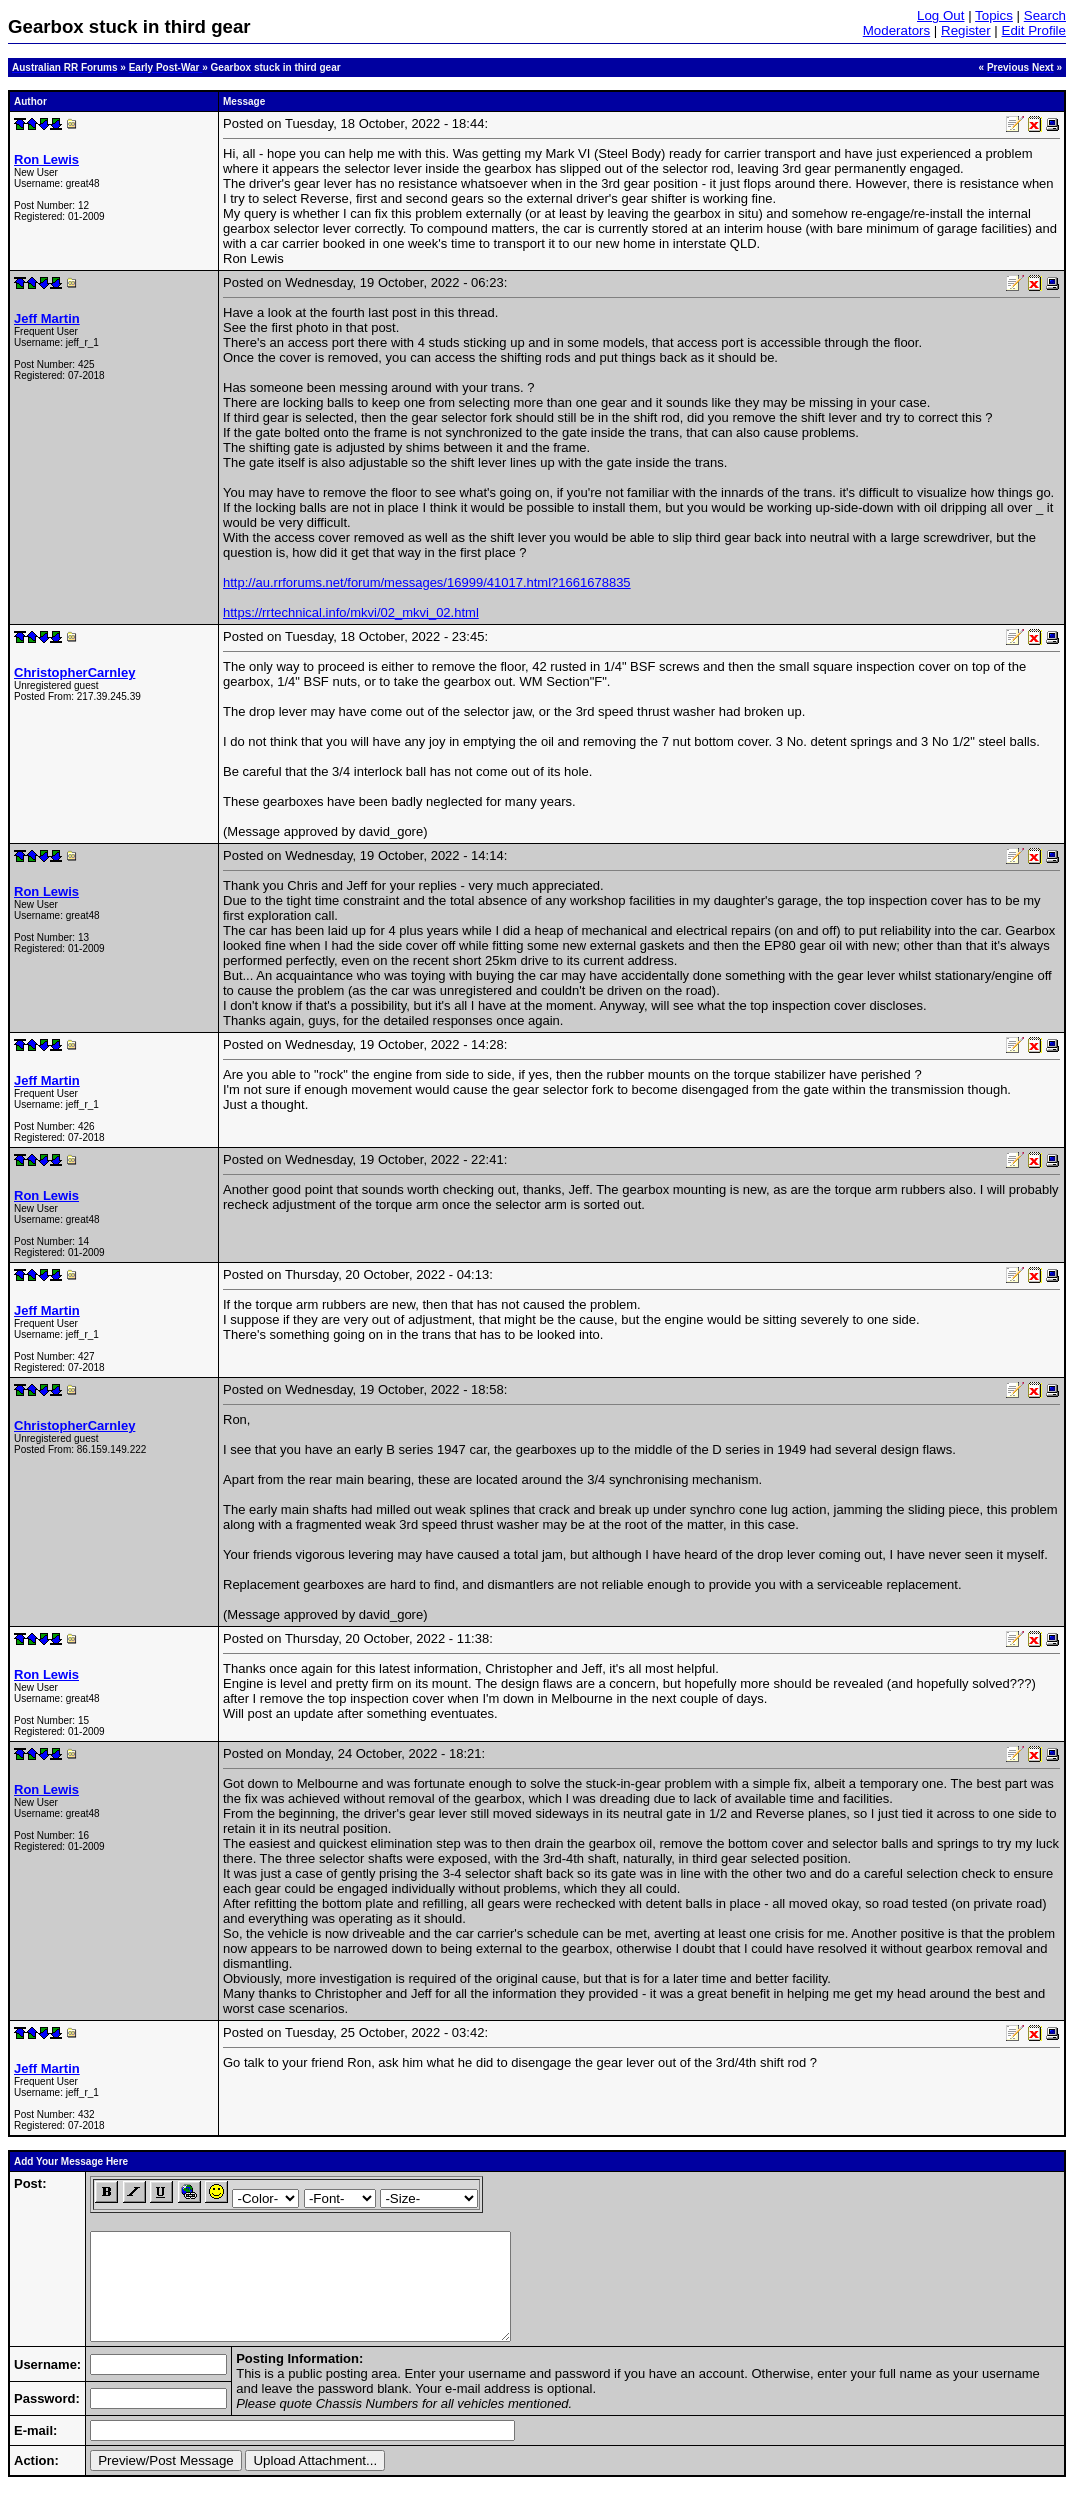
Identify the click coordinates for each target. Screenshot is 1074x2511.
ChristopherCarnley (74, 672)
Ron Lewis (46, 159)
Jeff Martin (47, 318)
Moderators (896, 30)
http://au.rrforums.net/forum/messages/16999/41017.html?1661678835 (427, 582)
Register (966, 30)
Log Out (940, 15)
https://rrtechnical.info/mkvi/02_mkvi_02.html (351, 612)
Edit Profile (1034, 30)
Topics (994, 15)
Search (1045, 15)
